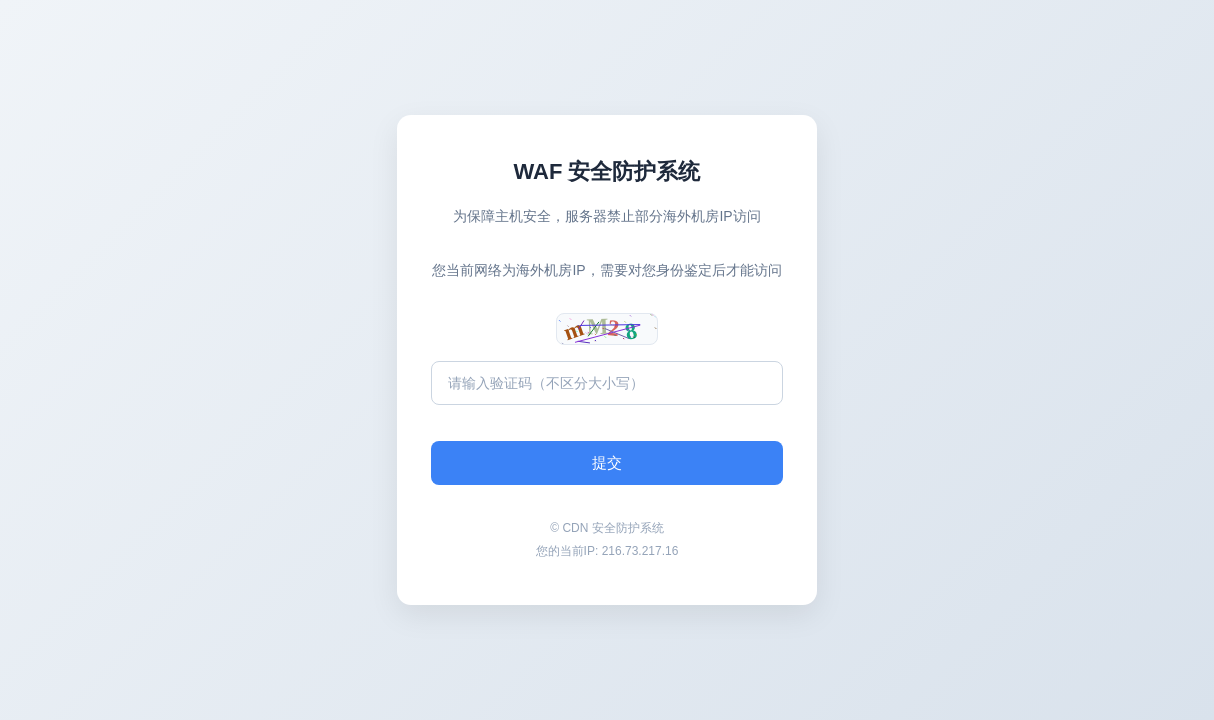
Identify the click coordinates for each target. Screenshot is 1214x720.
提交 (607, 462)
